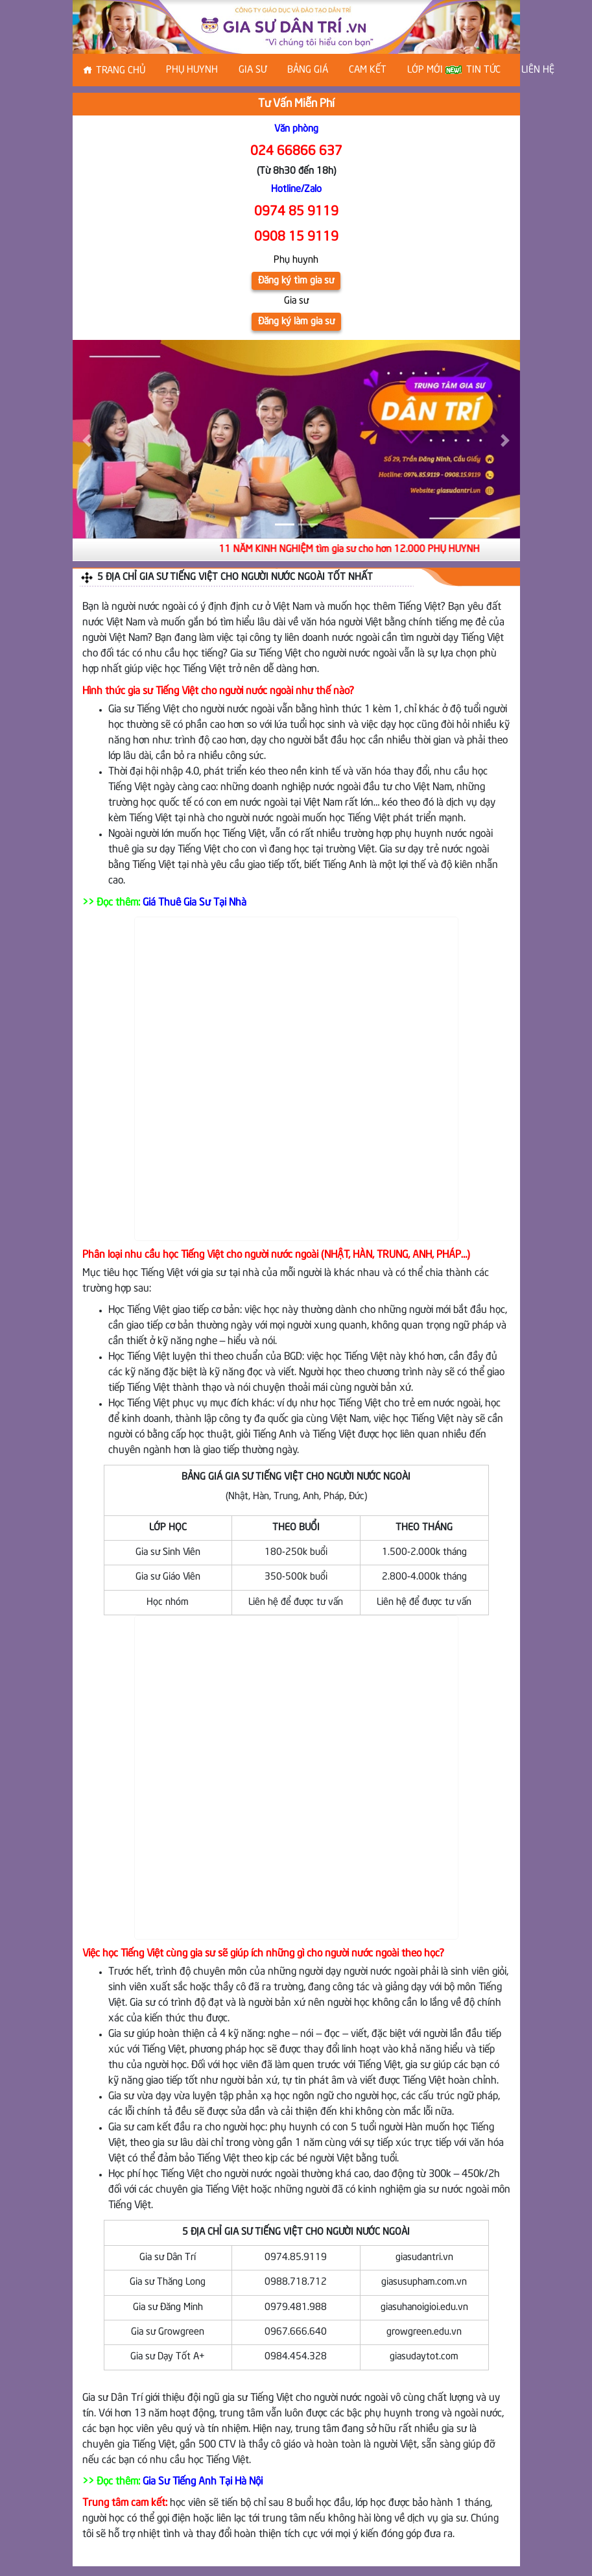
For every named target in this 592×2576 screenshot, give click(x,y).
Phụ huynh (192, 70)
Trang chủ (120, 70)
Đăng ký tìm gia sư (296, 280)
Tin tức (483, 70)
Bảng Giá (307, 70)
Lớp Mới (431, 70)
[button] (87, 440)
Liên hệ (537, 70)
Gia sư (252, 70)
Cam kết (367, 70)
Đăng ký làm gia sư (296, 321)
